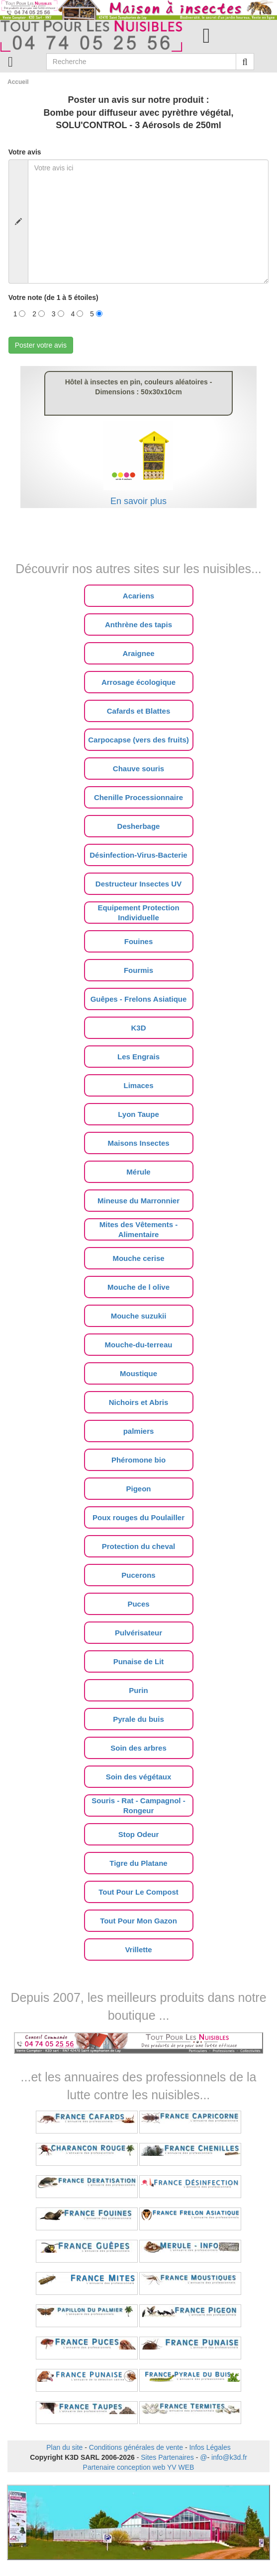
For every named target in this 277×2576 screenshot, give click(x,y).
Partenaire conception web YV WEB (138, 2467)
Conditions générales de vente (136, 2447)
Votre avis (24, 152)
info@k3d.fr (229, 2457)
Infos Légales (209, 2447)
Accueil (18, 81)
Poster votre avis (41, 345)
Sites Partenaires (167, 2457)
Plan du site (64, 2447)
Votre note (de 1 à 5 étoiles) (53, 297)
